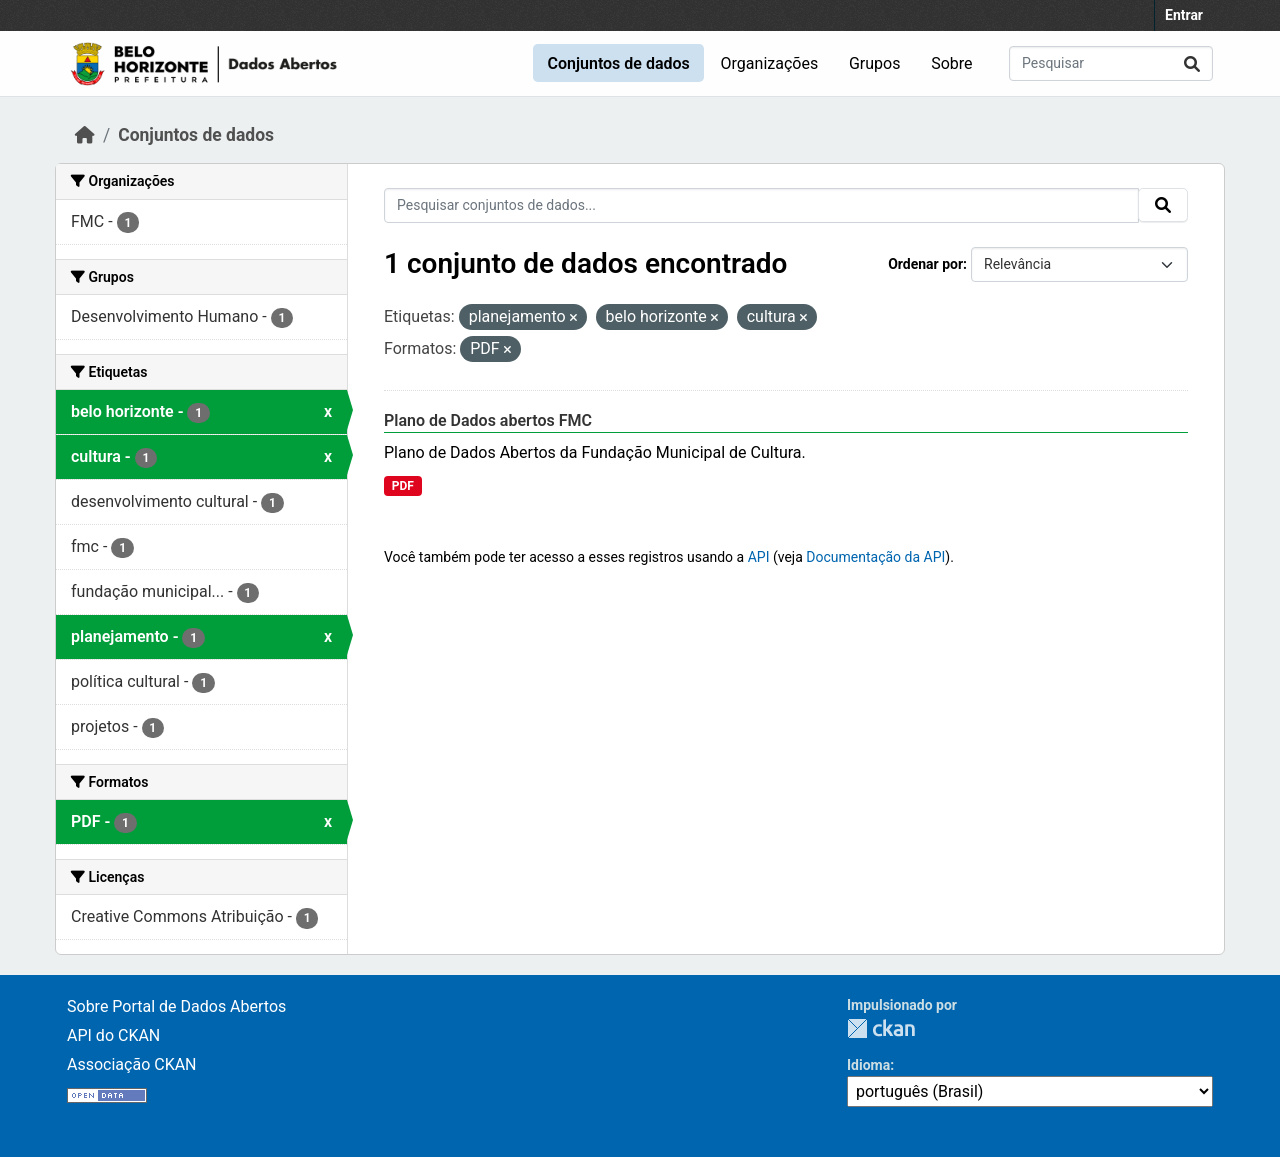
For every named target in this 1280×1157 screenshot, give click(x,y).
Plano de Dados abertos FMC (488, 420)
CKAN (881, 1028)
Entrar (1184, 15)
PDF (403, 486)
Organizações (770, 63)
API (759, 557)
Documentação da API (875, 557)
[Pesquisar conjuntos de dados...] (1111, 63)
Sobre (951, 63)
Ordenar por (925, 264)
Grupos (875, 63)
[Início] (85, 135)
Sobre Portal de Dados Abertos (176, 1006)
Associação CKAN (132, 1064)
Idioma (868, 1065)
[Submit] (1192, 63)
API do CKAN (113, 1035)
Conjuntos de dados (618, 63)
